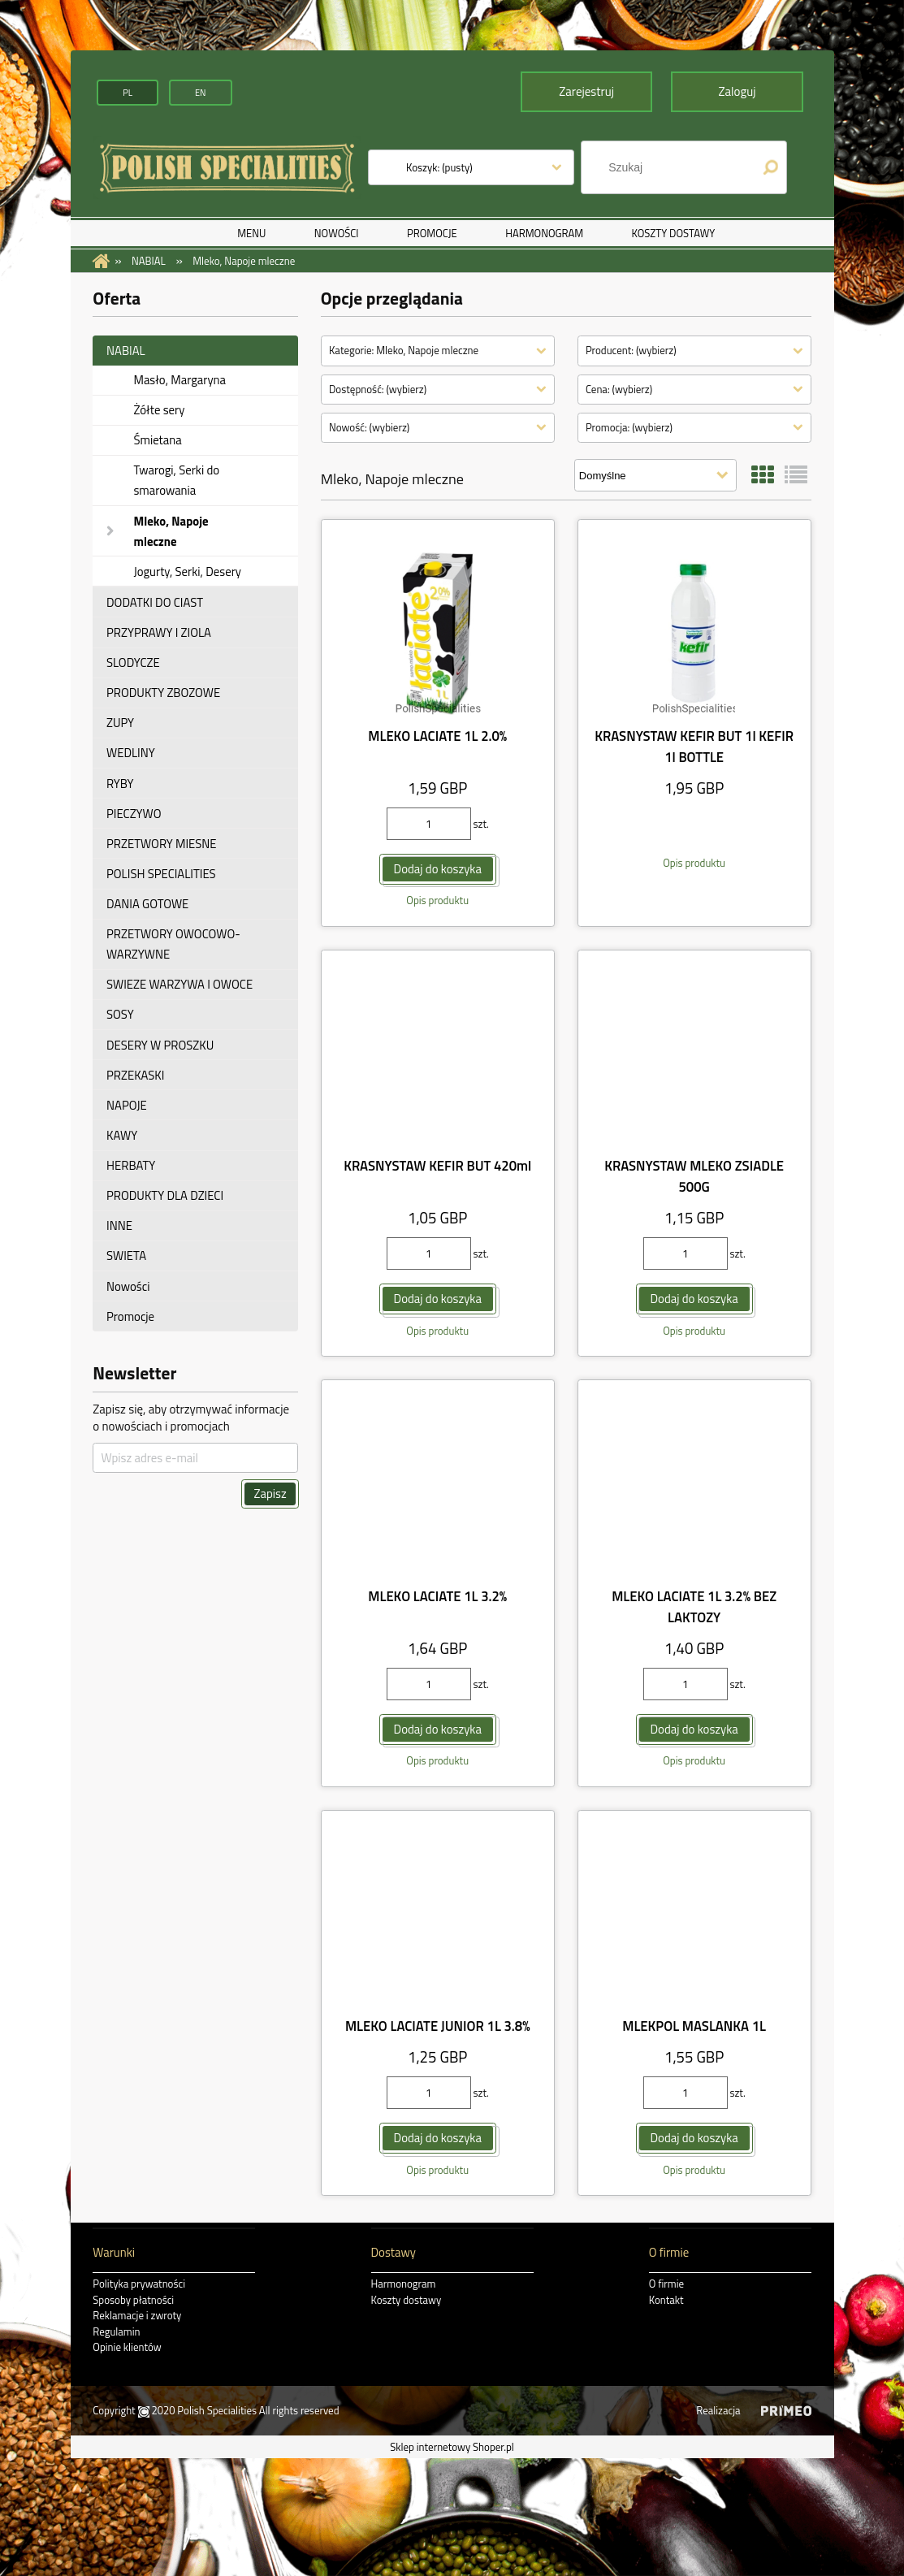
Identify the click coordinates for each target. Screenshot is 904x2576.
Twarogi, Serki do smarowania (176, 480)
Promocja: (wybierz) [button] (629, 427)
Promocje (130, 1315)
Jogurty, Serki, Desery (187, 570)
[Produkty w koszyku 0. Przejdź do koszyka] (439, 166)
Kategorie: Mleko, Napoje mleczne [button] (403, 350)
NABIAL (125, 350)
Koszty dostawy (406, 2299)
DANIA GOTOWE (147, 903)
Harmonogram (403, 2283)
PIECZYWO (134, 812)
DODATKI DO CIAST (154, 602)
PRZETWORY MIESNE (161, 843)
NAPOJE (126, 1105)
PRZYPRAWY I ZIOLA (158, 632)
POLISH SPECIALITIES (161, 873)
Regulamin (116, 2331)
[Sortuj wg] (655, 475)
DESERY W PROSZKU (160, 1044)
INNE (119, 1225)
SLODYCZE (133, 662)
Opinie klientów (127, 2347)
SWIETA (126, 1255)
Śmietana (157, 440)
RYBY (120, 782)
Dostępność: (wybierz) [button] (377, 388)
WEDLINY (130, 752)
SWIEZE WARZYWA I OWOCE (179, 984)
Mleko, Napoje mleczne (170, 530)
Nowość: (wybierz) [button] (369, 427)
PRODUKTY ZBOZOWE (163, 692)
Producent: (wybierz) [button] (631, 350)
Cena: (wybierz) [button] (619, 388)
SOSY (120, 1014)
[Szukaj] (770, 167)
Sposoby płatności (133, 2299)
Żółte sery (158, 409)
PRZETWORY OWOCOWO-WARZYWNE (173, 943)
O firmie (666, 2283)
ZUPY (120, 722)
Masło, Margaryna (179, 379)
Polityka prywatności (139, 2283)
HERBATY (130, 1165)
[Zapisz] (269, 1494)
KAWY (121, 1135)
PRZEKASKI (135, 1074)
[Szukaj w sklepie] (674, 167)
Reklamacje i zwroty (137, 2315)
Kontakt (666, 2299)
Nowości (127, 1285)
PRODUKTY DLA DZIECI (164, 1195)
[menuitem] (251, 232)
